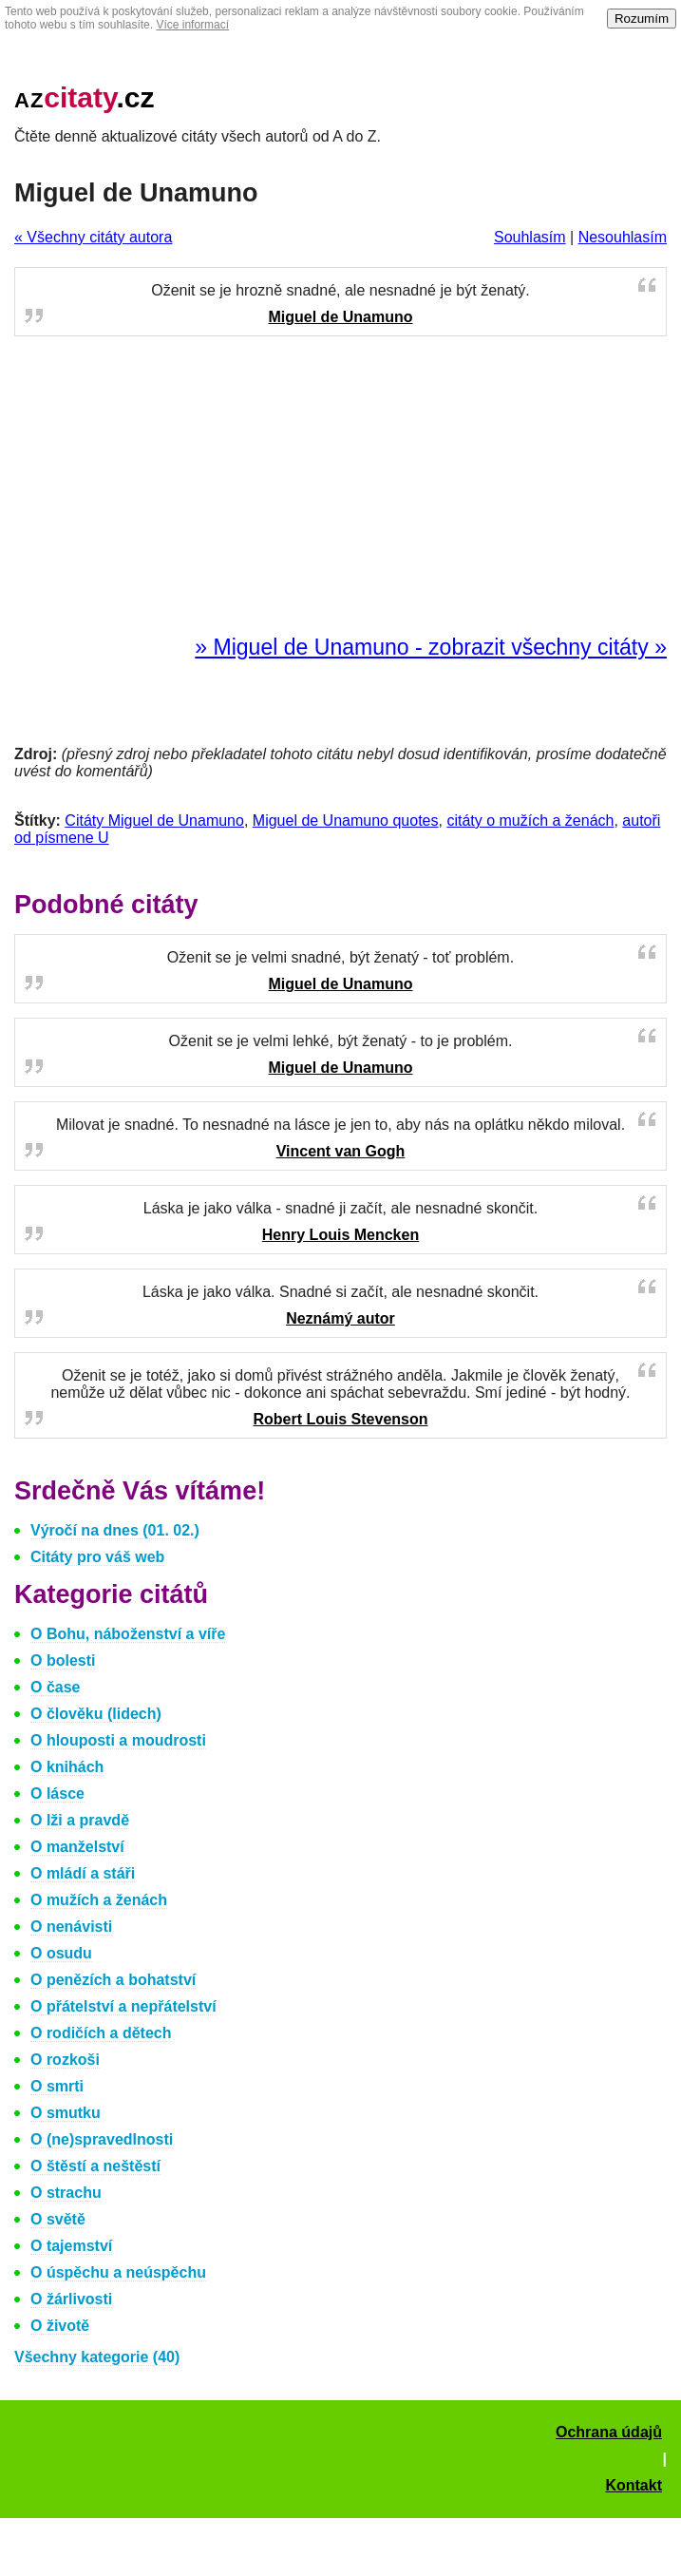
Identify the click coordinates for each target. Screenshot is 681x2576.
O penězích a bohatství (113, 1980)
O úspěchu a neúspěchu (118, 2272)
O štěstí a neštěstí (95, 2166)
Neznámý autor (340, 1318)
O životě (59, 2326)
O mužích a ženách (98, 1900)
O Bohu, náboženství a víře (127, 1634)
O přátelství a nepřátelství (123, 2006)
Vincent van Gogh (341, 1151)
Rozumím (642, 18)
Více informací (192, 24)
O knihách (67, 1767)
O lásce (57, 1793)
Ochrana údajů (609, 2432)
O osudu (61, 1953)
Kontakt (633, 2485)
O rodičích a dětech (100, 2033)
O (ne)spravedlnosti (101, 2139)
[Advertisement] (341, 486)
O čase (55, 1687)
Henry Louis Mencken (340, 1235)
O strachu (66, 2193)
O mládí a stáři (82, 1873)
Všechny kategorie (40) (97, 2357)
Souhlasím (530, 237)
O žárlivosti (71, 2299)
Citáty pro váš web (97, 1557)
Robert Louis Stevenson (340, 1419)
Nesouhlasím (622, 237)
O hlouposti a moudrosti (118, 1740)
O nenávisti (71, 1926)
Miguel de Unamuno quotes (346, 820)
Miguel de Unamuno (341, 317)
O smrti (57, 2086)
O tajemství (71, 2246)
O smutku (65, 2113)
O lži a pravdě (79, 1820)
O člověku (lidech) (95, 1714)
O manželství (77, 1847)
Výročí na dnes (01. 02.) (114, 1530)
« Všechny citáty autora (93, 237)
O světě (57, 2219)
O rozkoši (65, 2059)
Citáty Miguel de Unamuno (154, 820)
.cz (84, 97)
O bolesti (62, 1660)
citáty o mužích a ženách (530, 820)
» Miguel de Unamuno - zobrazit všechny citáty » (431, 647)
